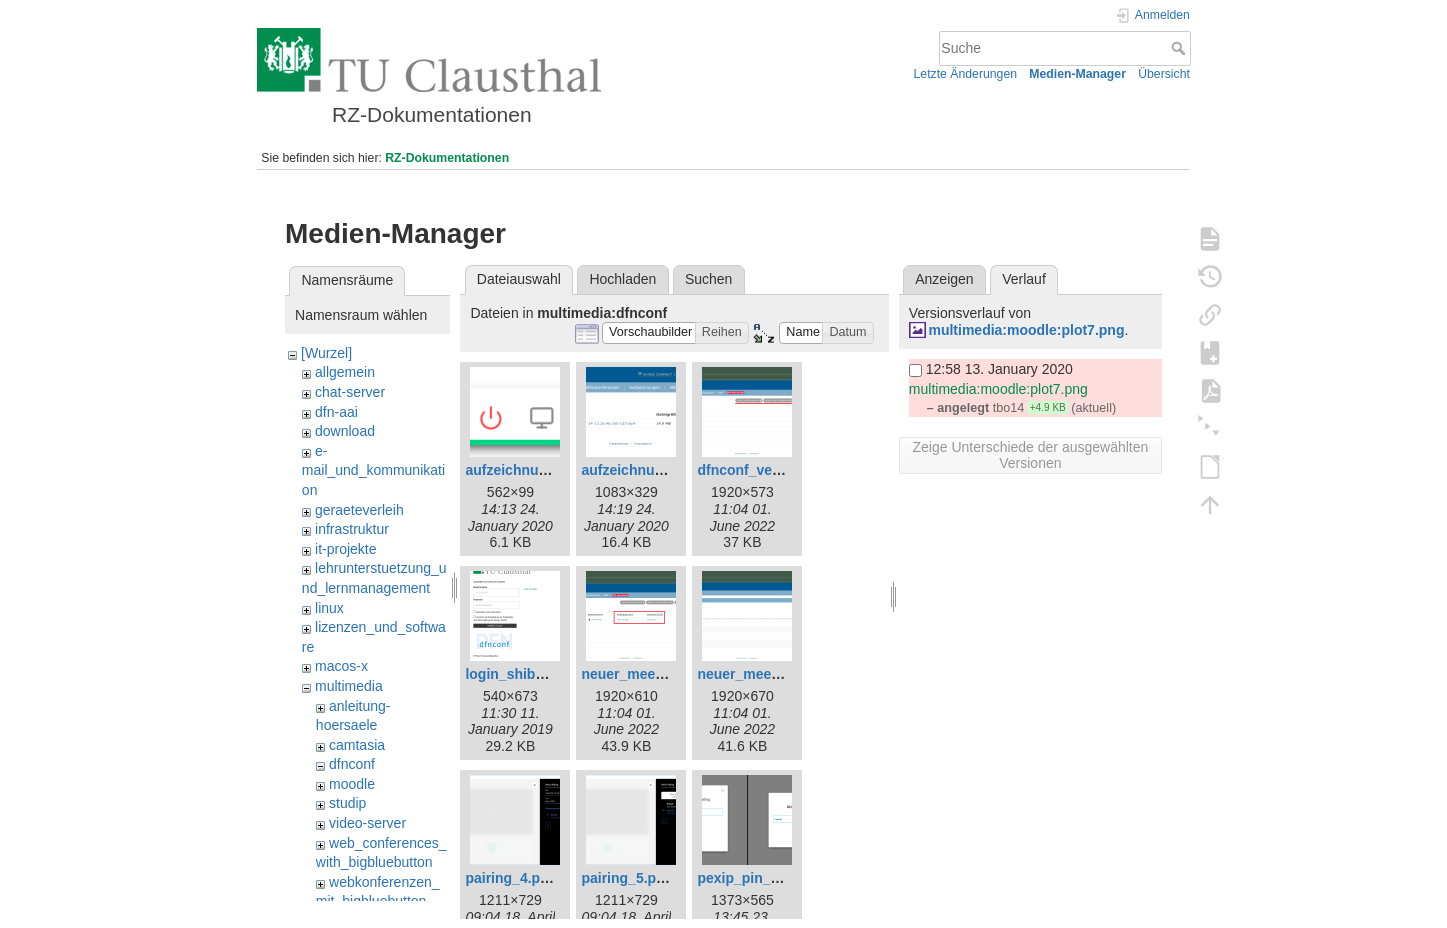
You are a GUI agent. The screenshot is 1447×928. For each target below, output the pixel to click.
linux (329, 608)
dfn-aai (336, 412)
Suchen (708, 279)
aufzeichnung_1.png (532, 470)
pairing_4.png (511, 878)
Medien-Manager (1077, 74)
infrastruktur (352, 529)
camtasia (357, 745)
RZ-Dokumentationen (447, 158)
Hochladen (622, 279)
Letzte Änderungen (966, 74)
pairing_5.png (627, 878)
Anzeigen (944, 279)
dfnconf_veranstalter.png (780, 470)
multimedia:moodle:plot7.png (1026, 330)
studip (347, 803)
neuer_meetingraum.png (778, 674)
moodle (352, 784)
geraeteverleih (359, 510)
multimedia (349, 686)
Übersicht (1164, 74)
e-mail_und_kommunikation (373, 470)
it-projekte (345, 549)
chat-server (350, 392)
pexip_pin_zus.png (760, 878)
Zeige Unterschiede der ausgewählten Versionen (1030, 455)
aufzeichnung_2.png (648, 470)
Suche (1180, 48)
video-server (367, 823)
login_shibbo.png (523, 674)
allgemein (345, 372)
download (345, 431)
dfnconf (352, 764)
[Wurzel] (326, 353)
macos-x (341, 666)
